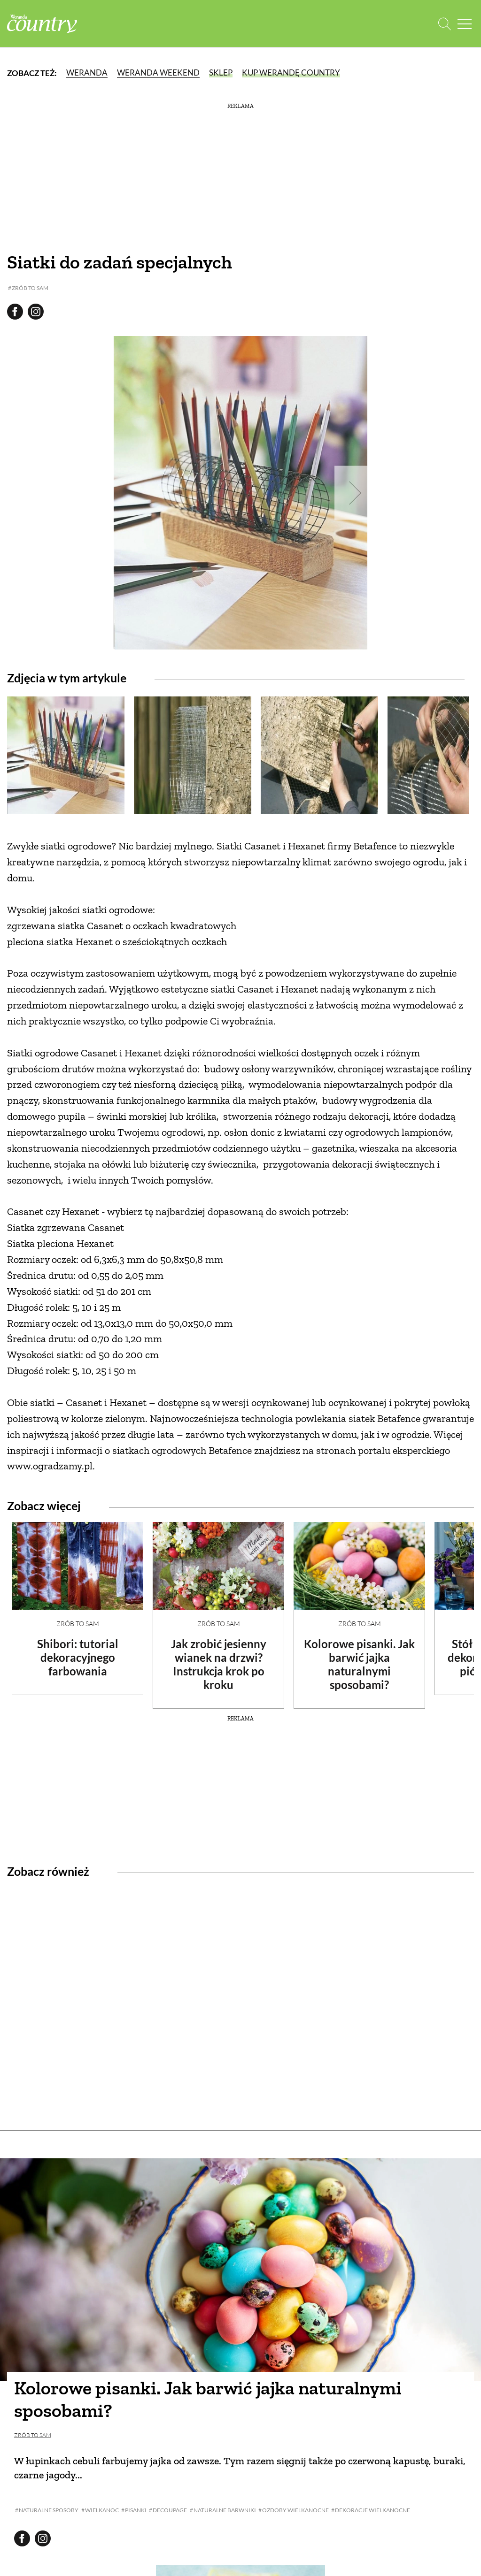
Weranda (87, 72)
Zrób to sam (77, 1624)
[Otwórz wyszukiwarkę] (444, 23)
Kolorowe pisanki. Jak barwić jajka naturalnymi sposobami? (359, 1664)
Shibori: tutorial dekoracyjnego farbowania (77, 1657)
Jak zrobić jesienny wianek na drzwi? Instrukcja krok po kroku (218, 1664)
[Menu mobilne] (464, 23)
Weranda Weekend (158, 72)
